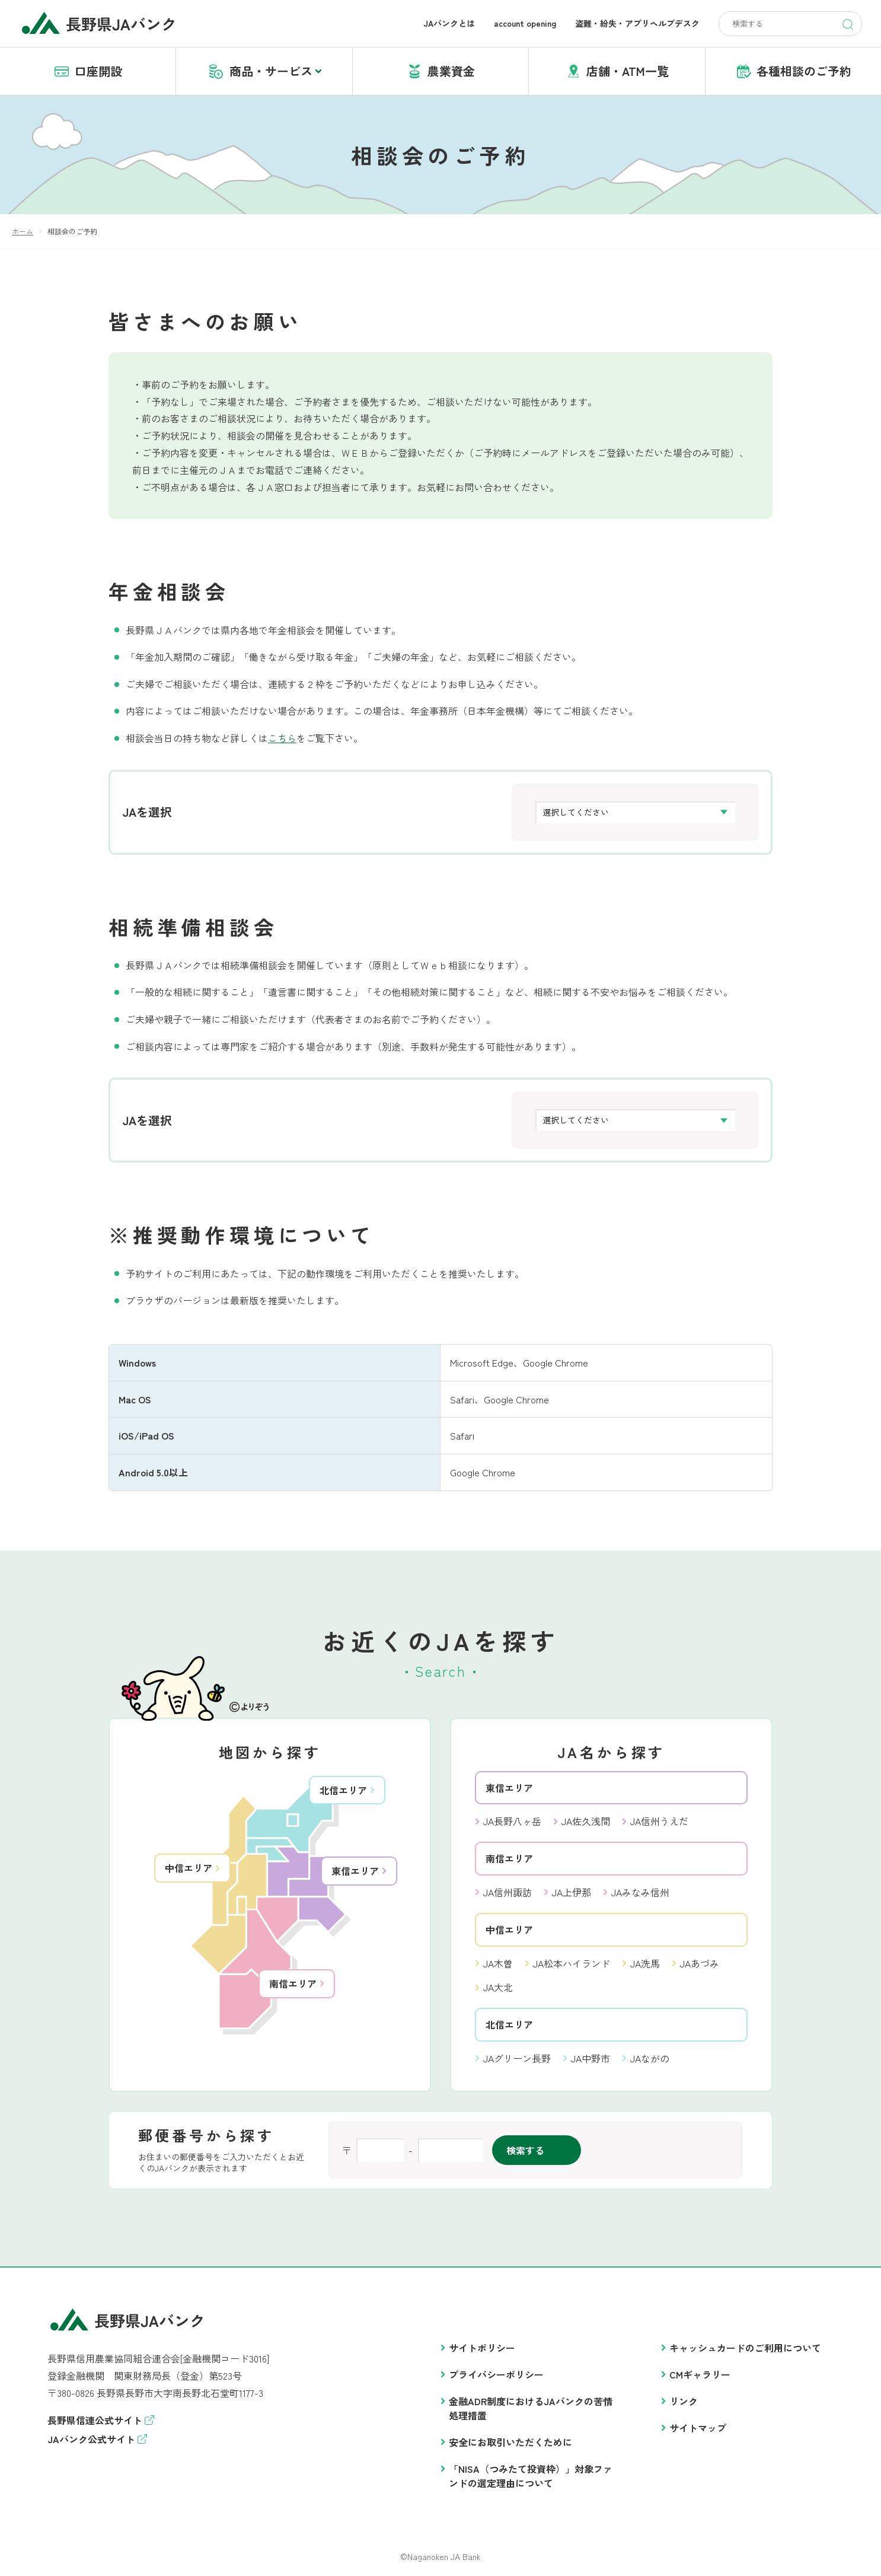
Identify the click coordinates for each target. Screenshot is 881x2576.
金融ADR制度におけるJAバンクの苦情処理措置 (530, 2408)
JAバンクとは (449, 23)
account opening (525, 23)
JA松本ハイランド (571, 1963)
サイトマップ (697, 2428)
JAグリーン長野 (517, 2058)
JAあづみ (699, 1963)
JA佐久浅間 (585, 1821)
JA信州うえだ (659, 1821)
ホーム (22, 231)
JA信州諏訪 (507, 1892)
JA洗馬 (645, 1963)
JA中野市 (590, 2058)
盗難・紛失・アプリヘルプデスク (637, 23)
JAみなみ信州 (640, 1892)
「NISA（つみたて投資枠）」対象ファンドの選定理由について (530, 2476)
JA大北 (498, 1987)
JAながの (649, 2058)
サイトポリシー (482, 2348)
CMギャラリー (699, 2374)
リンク (683, 2401)
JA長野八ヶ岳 (512, 1821)
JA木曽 (498, 1963)
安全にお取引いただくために (510, 2442)
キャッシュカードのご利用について (745, 2348)
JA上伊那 (571, 1892)
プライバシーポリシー (496, 2374)
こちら (282, 738)
